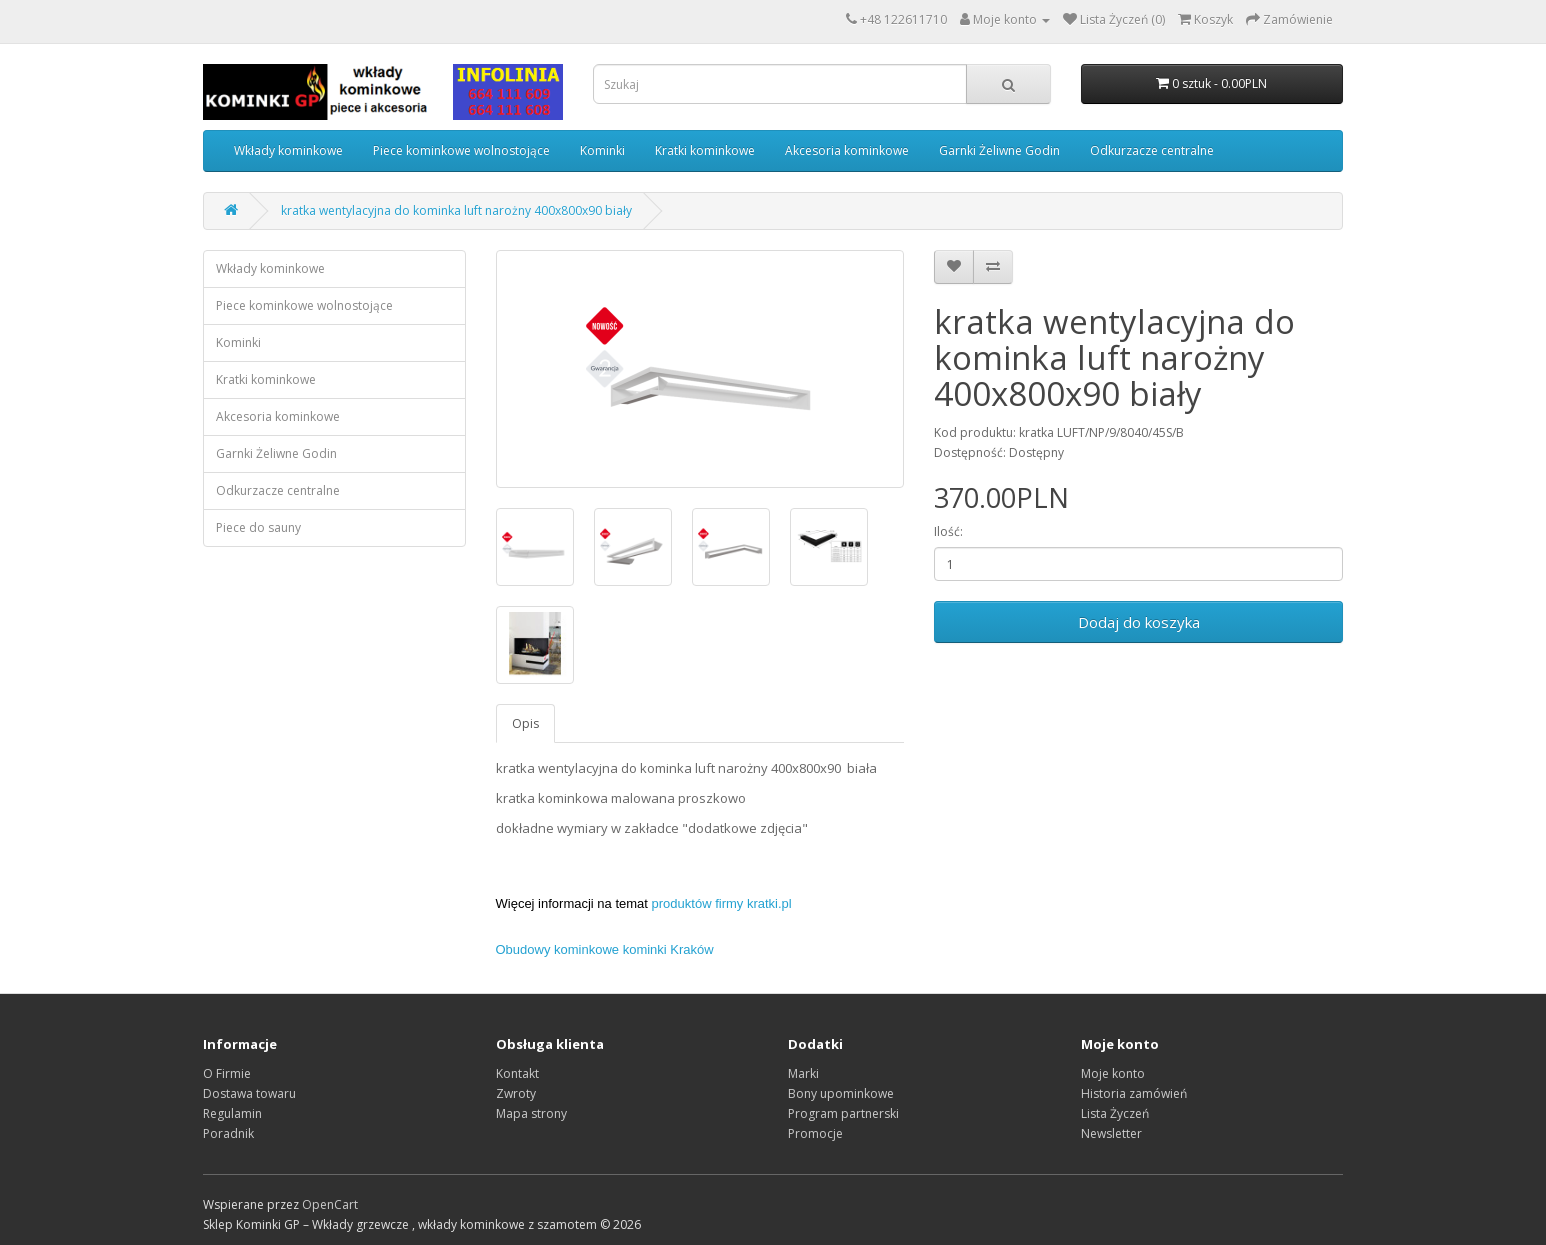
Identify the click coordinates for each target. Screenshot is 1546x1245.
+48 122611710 (903, 19)
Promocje (815, 1133)
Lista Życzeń (1115, 1113)
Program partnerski (843, 1113)
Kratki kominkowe (705, 150)
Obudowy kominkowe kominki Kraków (605, 949)
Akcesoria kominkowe (847, 150)
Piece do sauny (258, 527)
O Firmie (227, 1073)
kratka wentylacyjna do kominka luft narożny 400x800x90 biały (456, 210)
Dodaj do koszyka (1139, 622)
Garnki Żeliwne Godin (999, 150)
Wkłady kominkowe (288, 150)
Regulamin (232, 1113)
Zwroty (516, 1093)
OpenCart (330, 1204)
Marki (803, 1073)
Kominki (602, 150)
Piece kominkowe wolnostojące (461, 150)
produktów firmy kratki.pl (722, 903)
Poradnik (228, 1133)
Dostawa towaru (249, 1093)
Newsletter (1111, 1133)
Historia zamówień (1134, 1093)
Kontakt (517, 1073)
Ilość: (948, 531)
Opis (525, 723)
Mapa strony (531, 1113)
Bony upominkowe (841, 1093)
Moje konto (1113, 1073)
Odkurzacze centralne (1152, 150)
